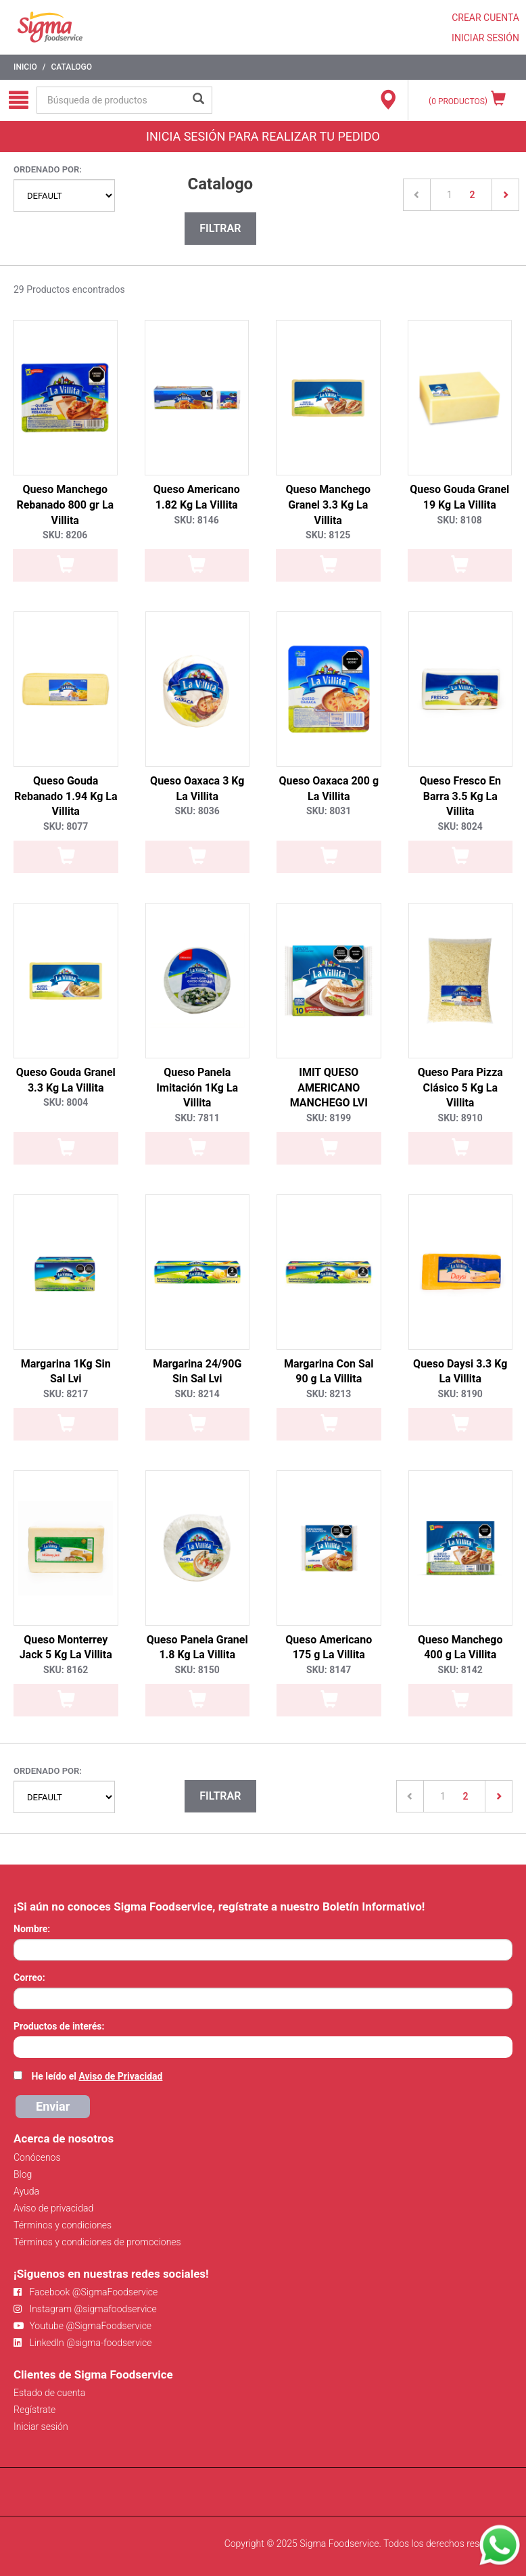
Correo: (29, 1977)
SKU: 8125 (328, 535)
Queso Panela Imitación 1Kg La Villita (197, 1088)
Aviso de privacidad (53, 2208)
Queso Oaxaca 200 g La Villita (329, 788)
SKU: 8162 (65, 1669)
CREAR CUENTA (485, 17)
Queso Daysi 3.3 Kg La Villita (460, 1371)
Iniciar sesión (41, 2426)
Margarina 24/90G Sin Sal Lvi (197, 1371)
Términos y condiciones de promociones (97, 2242)
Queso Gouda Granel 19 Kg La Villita (459, 497)
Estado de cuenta (49, 2392)
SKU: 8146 (196, 520)
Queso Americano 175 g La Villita (328, 1647)
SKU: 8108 (459, 520)
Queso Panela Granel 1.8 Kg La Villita (197, 1647)
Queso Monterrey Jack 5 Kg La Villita (66, 1647)
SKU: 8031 (328, 810)
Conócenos (37, 2157)
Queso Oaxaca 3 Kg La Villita (197, 788)
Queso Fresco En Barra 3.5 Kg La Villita (460, 796)
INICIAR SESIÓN (485, 37)
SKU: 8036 (197, 810)
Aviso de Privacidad (120, 2076)
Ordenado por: (48, 169)
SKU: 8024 (460, 826)
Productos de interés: (59, 2026)
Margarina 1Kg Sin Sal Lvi (66, 1371)
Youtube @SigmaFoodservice (82, 2325)
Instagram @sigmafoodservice (85, 2308)
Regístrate (34, 2409)
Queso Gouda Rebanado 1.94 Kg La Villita (65, 796)
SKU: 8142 (460, 1669)
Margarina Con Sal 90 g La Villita (329, 1371)
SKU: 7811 (197, 1118)
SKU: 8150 (197, 1669)
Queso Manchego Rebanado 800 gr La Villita (65, 505)
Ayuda (26, 2191)
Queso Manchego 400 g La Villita (460, 1647)
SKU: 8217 (65, 1393)
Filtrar (220, 228)
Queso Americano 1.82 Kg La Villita (196, 497)
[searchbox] (20, 2046)
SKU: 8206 (65, 535)
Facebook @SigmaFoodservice (86, 2292)
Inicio (25, 67)
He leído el (96, 2076)
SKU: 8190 (460, 1393)
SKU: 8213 (328, 1393)
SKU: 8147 (328, 1669)
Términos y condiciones (63, 2225)
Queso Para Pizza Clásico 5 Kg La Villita (460, 1088)
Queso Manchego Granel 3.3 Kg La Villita (327, 505)
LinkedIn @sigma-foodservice (83, 2342)
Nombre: (32, 1928)
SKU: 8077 (65, 826)
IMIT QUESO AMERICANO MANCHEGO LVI (329, 1088)
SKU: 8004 (65, 1102)
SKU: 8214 (197, 1393)
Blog (23, 2174)
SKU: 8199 (328, 1118)
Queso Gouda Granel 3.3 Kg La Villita (66, 1080)
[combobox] (263, 2047)
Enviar (53, 2106)
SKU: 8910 (460, 1118)
